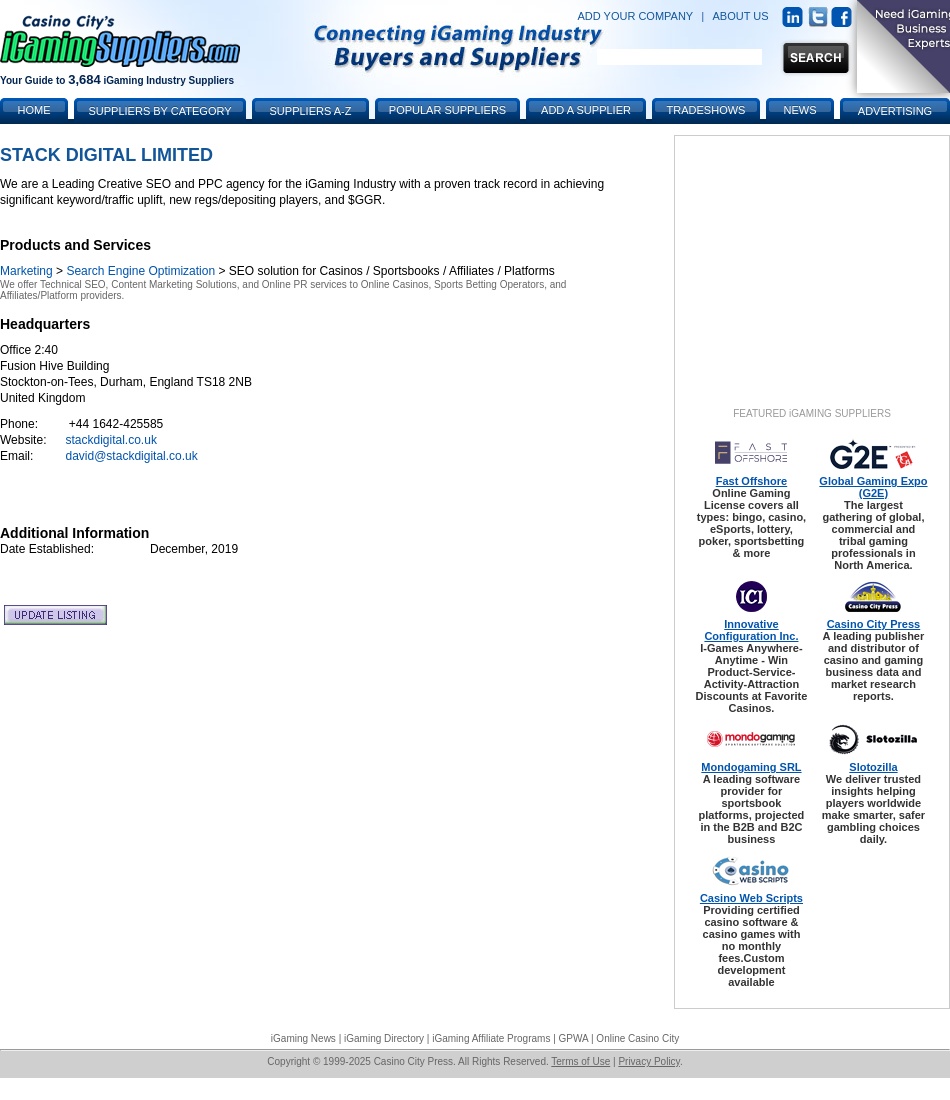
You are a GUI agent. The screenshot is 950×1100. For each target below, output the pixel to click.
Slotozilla (873, 767)
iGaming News (303, 1038)
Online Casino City (637, 1038)
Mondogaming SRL (751, 767)
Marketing (26, 271)
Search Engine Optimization (140, 271)
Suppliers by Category (159, 111)
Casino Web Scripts (751, 898)
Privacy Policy (649, 1061)
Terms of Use (580, 1061)
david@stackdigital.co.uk (132, 456)
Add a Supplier (586, 110)
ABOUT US (741, 16)
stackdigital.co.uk (111, 440)
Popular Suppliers (447, 110)
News (800, 110)
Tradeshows (706, 110)
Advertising (895, 111)
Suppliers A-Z (311, 111)
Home (34, 110)
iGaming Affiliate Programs (491, 1038)
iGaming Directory (384, 1038)
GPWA (574, 1038)
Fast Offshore (752, 481)
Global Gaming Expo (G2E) (873, 487)
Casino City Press (874, 624)
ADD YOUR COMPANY (635, 16)
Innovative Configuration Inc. (751, 630)
